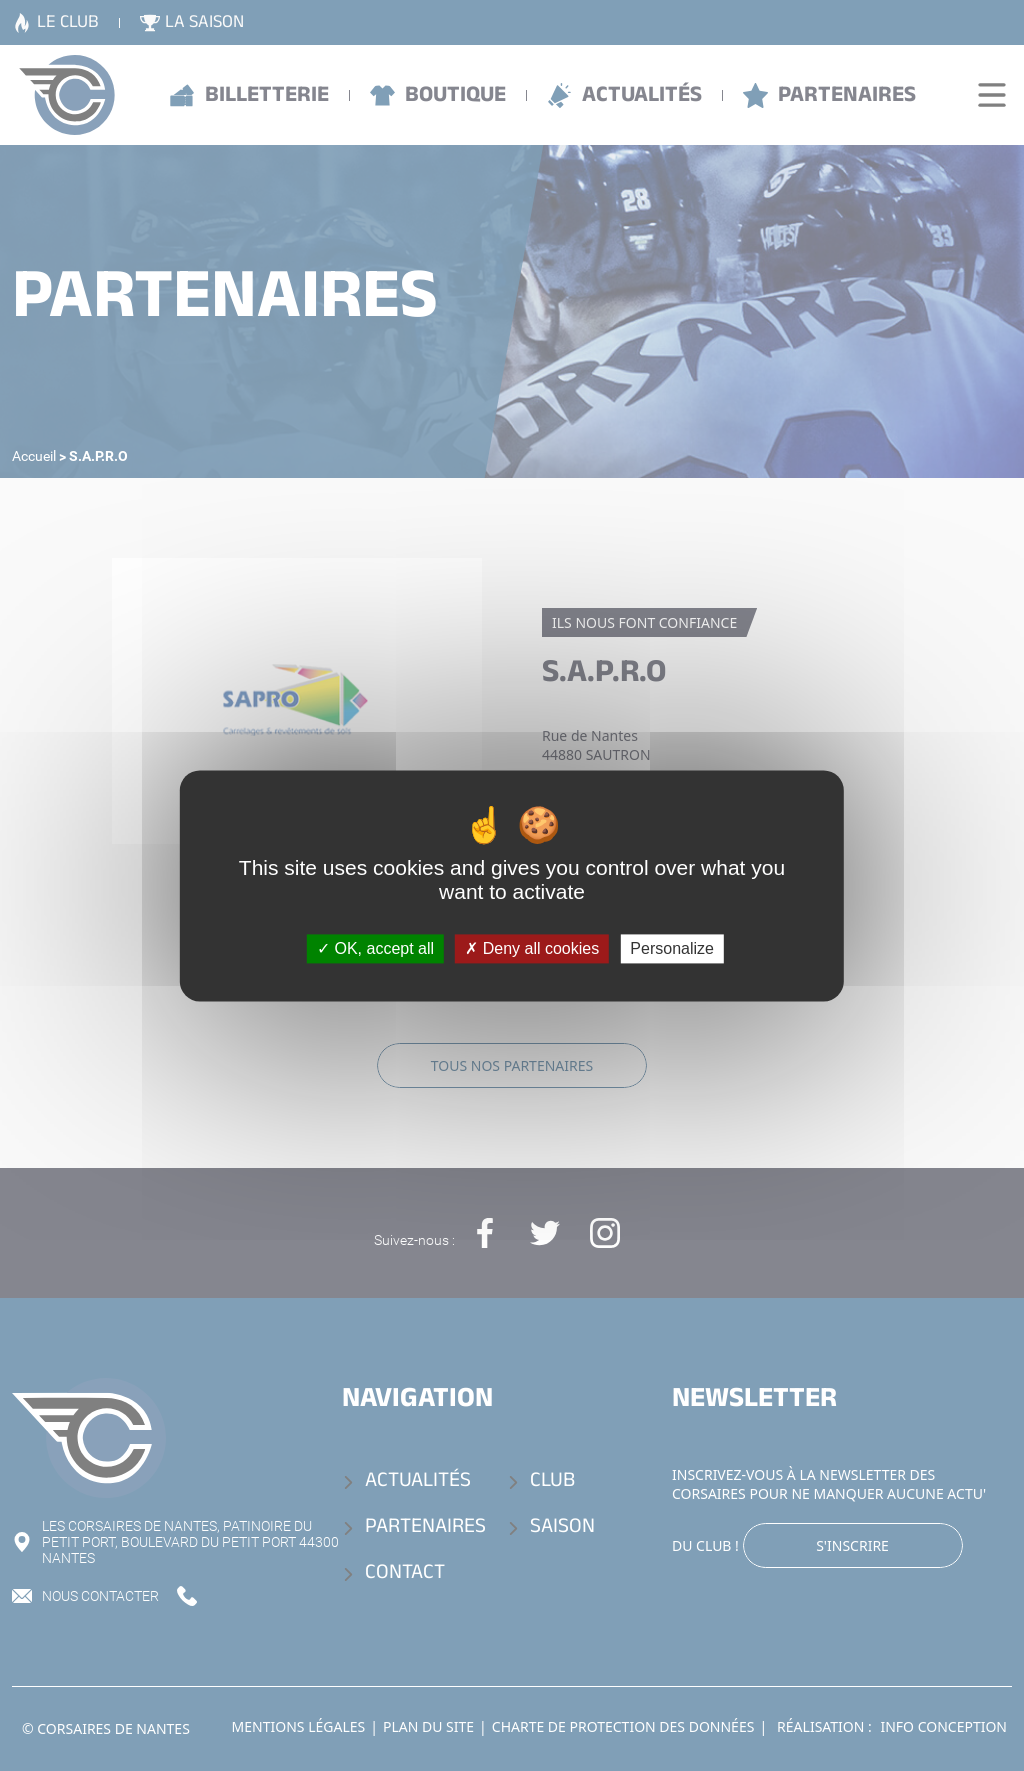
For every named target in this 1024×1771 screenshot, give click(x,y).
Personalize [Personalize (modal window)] (672, 948)
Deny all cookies (532, 948)
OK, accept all (375, 948)
